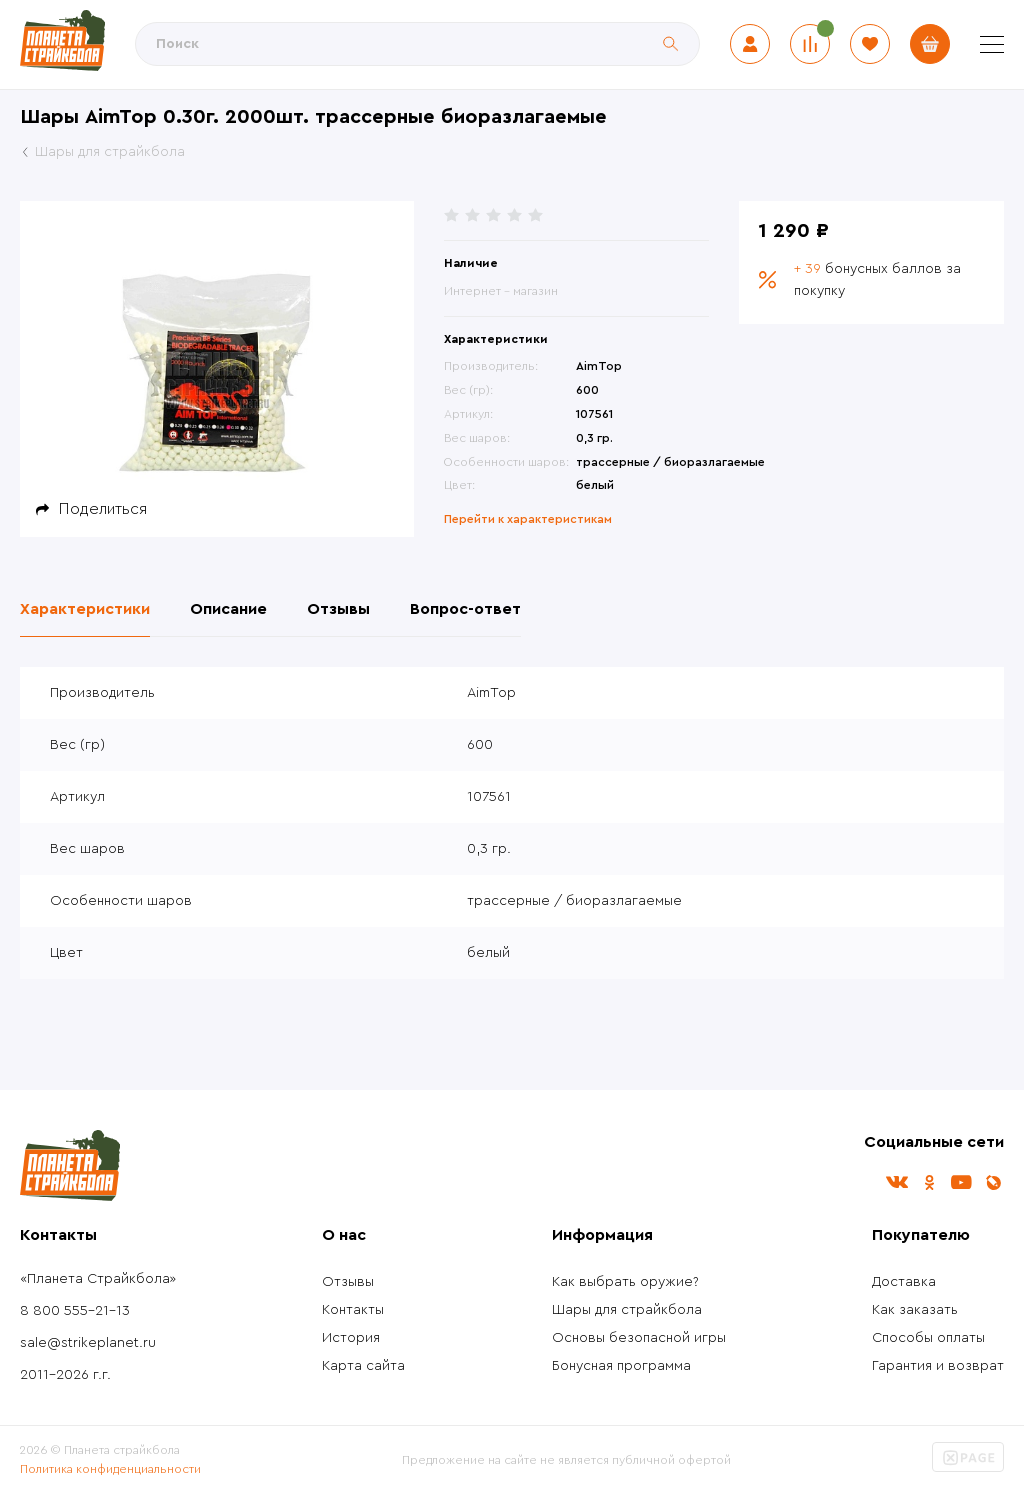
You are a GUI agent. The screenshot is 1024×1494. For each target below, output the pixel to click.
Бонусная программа (621, 1366)
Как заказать (915, 1310)
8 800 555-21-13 (75, 1311)
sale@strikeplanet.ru (88, 1343)
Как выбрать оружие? (625, 1282)
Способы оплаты (928, 1338)
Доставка (904, 1282)
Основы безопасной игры (639, 1338)
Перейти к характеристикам (528, 519)
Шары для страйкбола (627, 1310)
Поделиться (103, 509)
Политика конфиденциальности (110, 1469)
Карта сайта (363, 1366)
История (351, 1338)
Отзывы (348, 1282)
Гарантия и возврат (938, 1366)
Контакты (353, 1310)
